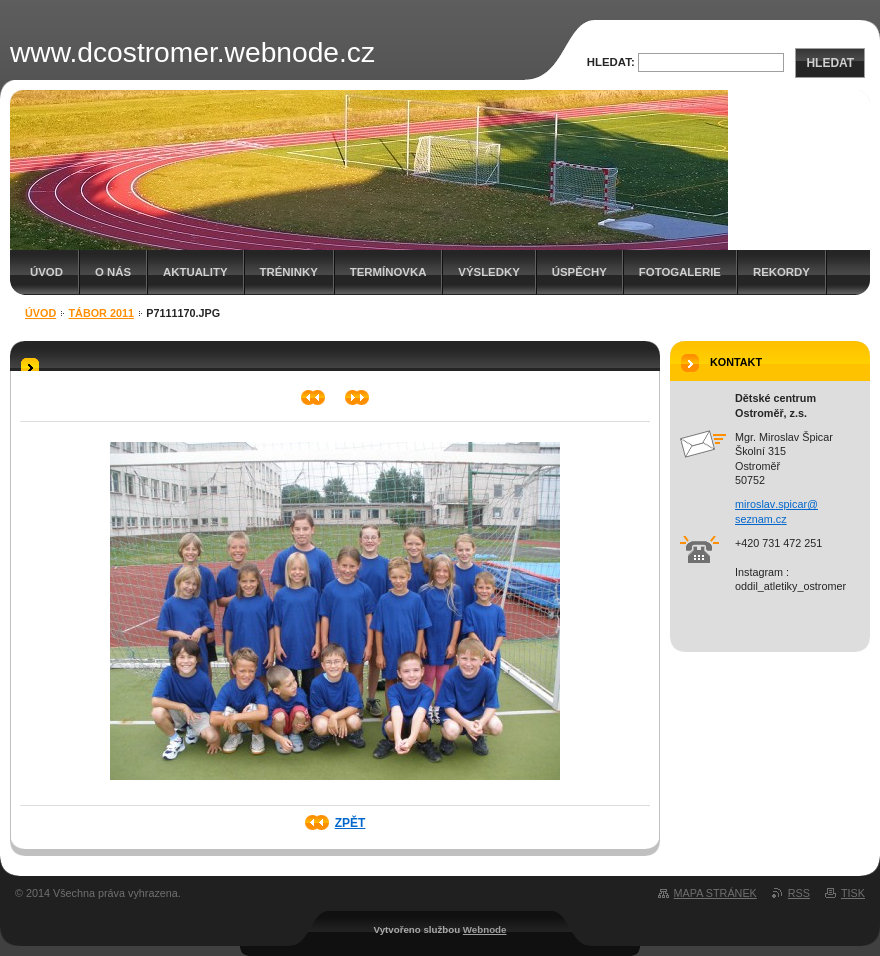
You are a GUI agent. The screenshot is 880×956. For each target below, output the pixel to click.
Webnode (485, 929)
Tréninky (289, 272)
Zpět (350, 823)
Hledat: (611, 62)
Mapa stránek (715, 893)
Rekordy (781, 272)
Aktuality (195, 272)
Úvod (46, 272)
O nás (113, 272)
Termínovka (388, 272)
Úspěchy (579, 272)
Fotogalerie (680, 272)
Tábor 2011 (101, 313)
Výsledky (488, 272)
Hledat (830, 63)
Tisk (853, 893)
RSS (799, 893)
